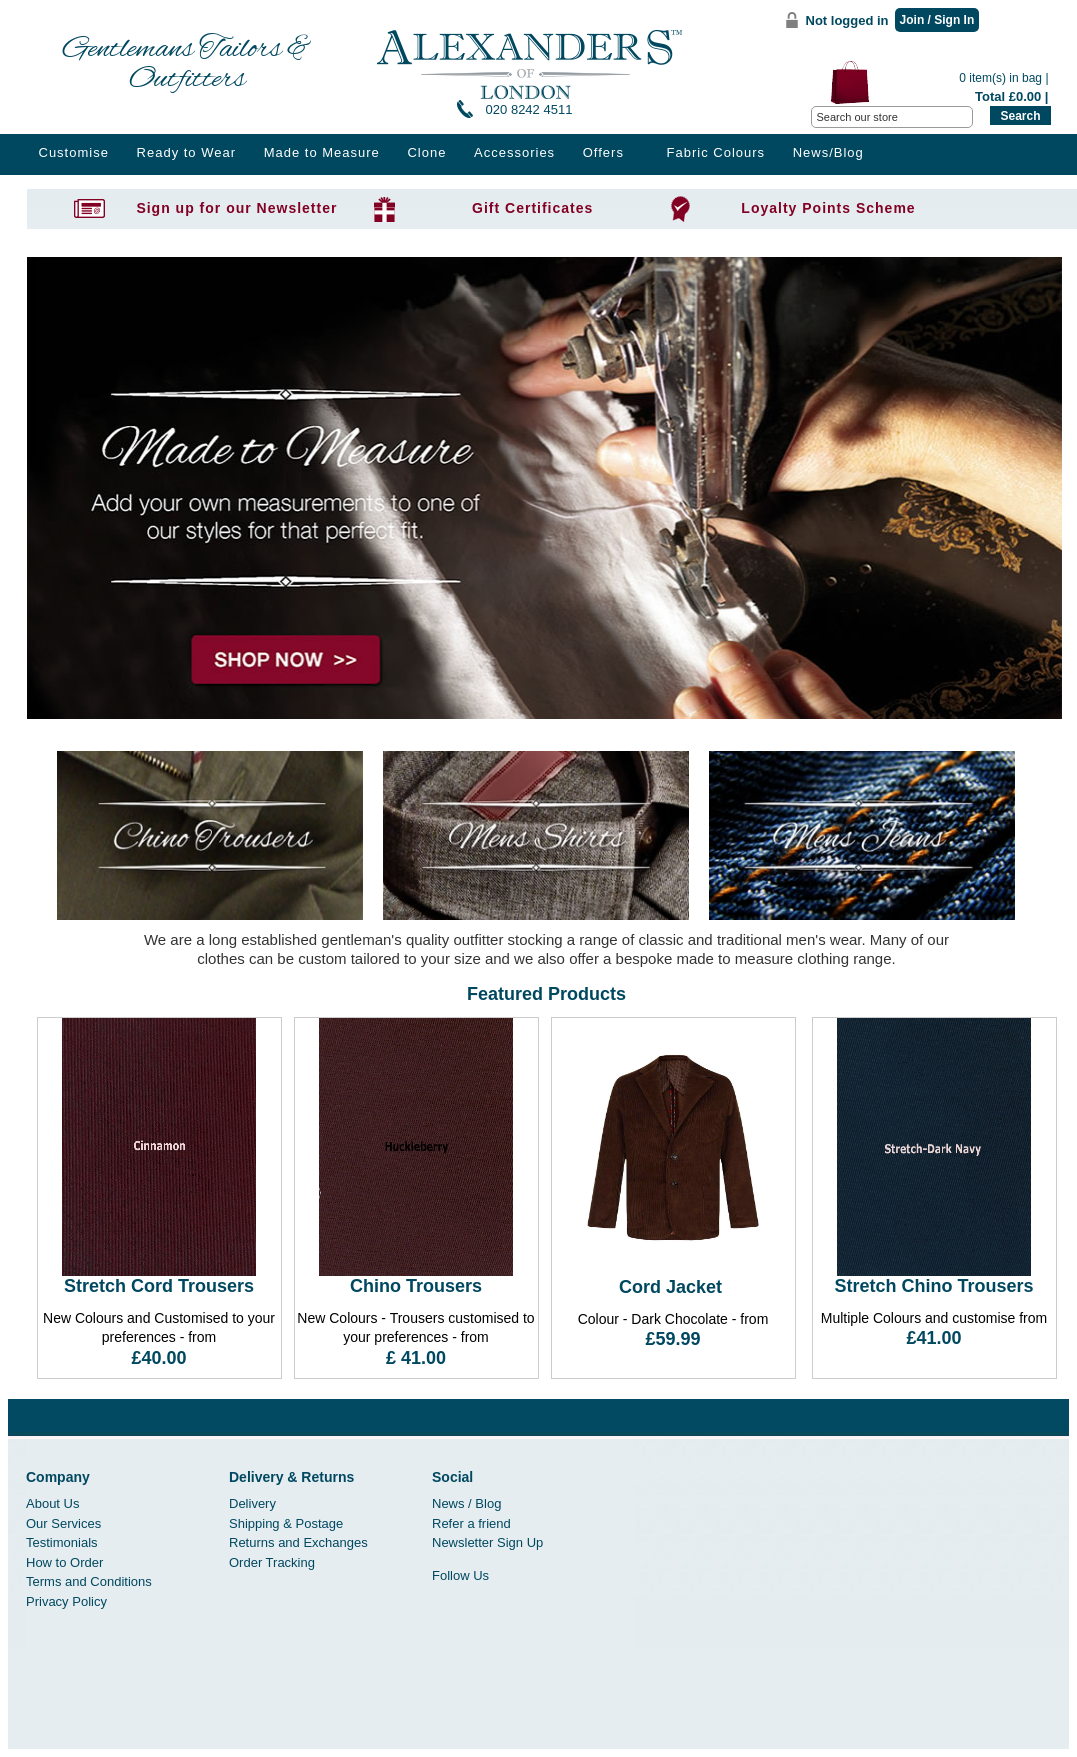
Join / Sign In (937, 20)
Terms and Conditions (89, 1581)
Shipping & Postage (286, 1523)
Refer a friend (471, 1523)
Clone (426, 152)
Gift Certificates (532, 208)
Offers (603, 152)
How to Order (64, 1562)
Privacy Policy (66, 1601)
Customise (74, 152)
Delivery (252, 1503)
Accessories (514, 152)
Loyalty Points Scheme (828, 208)
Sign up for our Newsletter (236, 208)
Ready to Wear (186, 152)
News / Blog (466, 1503)
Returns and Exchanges (298, 1542)
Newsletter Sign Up (487, 1542)
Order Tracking (272, 1562)
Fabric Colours (716, 152)
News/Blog (828, 152)
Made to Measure (322, 152)
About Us (52, 1503)
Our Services (63, 1523)
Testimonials (62, 1542)
